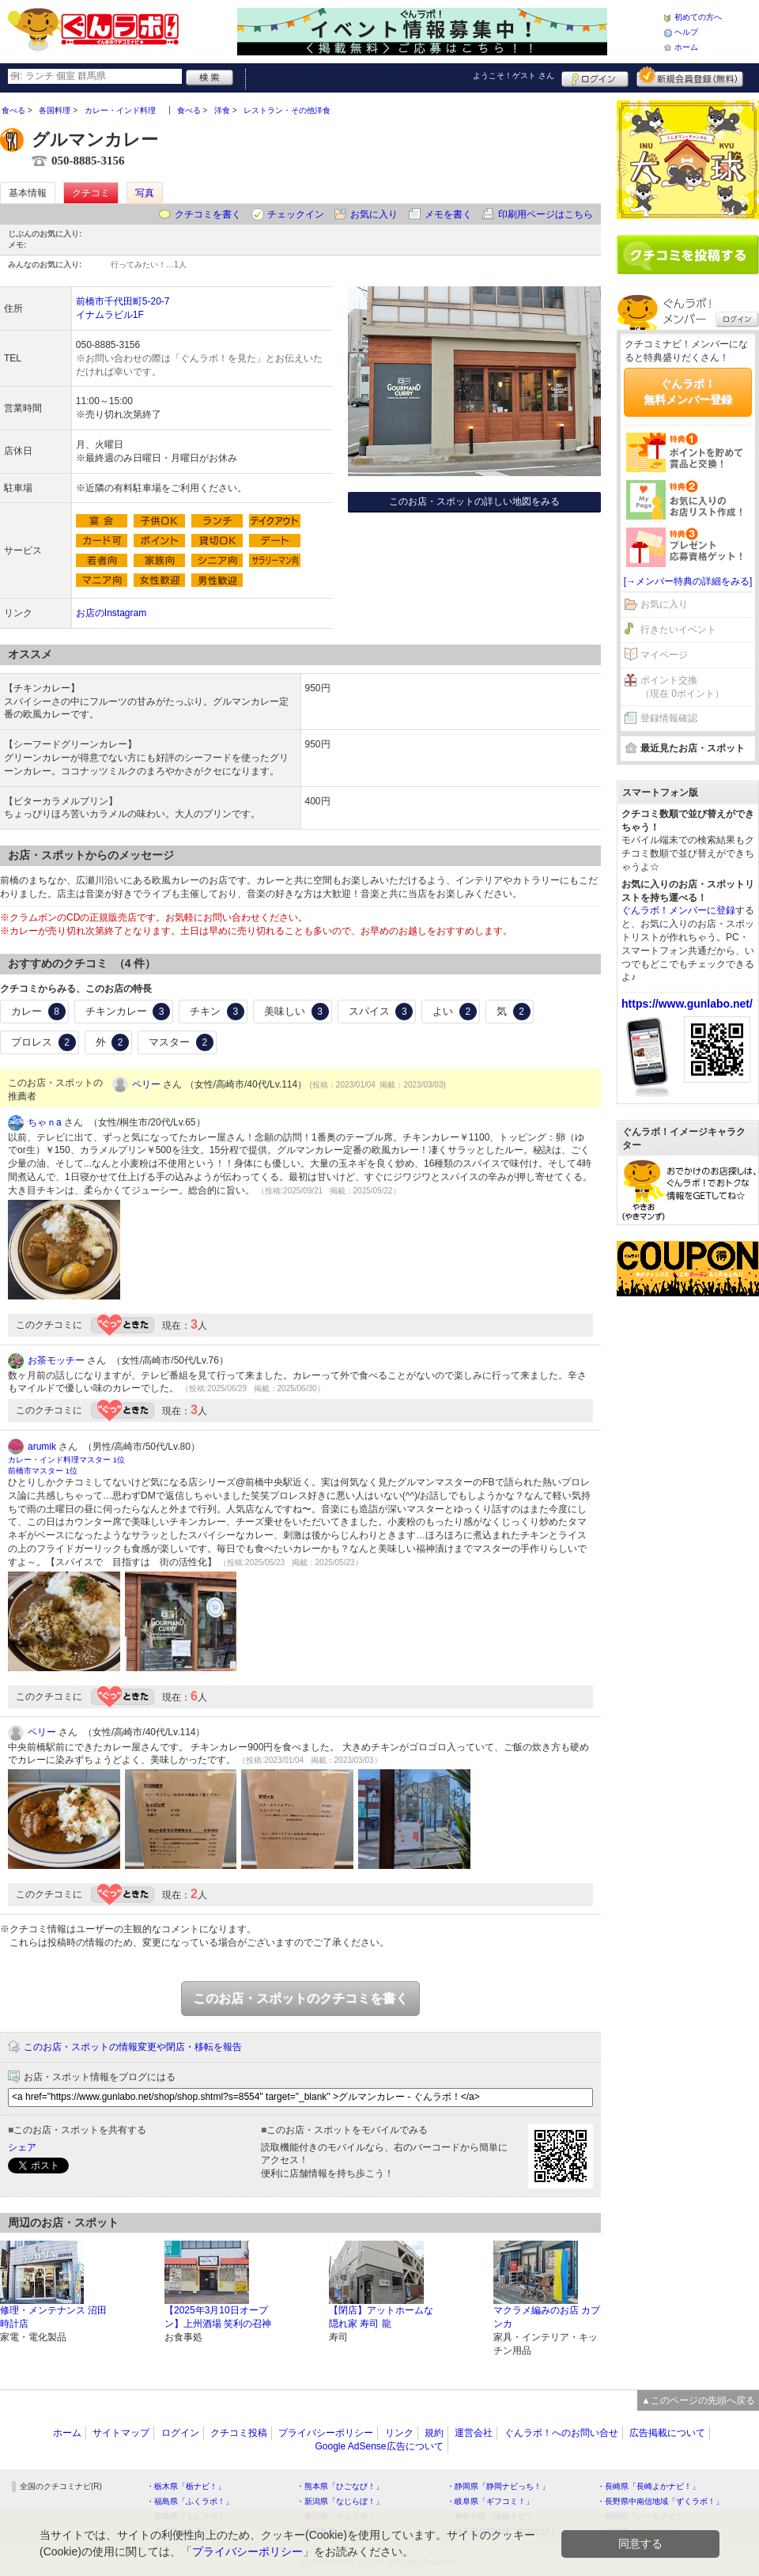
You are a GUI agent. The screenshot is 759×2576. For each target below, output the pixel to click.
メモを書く (448, 214)
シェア (22, 2147)
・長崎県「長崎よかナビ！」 (648, 2486)
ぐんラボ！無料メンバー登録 (688, 391)
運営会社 (474, 2432)
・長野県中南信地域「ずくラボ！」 (660, 2501)
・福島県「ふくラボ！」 (189, 2501)
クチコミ (91, 193)
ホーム (686, 47)
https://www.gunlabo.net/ (687, 1003)
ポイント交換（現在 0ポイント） (682, 687)
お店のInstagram (111, 612)
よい (454, 1011)
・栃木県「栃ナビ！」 (185, 2486)
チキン (217, 1011)
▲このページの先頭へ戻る (698, 2400)
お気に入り (374, 214)
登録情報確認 (668, 718)
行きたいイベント (678, 629)
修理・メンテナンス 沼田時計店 (53, 2317)
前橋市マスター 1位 (42, 1470)
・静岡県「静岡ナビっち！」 (498, 2486)
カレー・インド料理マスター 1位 (66, 1459)
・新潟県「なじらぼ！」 (339, 2501)
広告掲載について (667, 2432)
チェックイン (295, 214)
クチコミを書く (208, 214)
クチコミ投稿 (238, 2432)
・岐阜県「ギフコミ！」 (490, 2501)
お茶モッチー (56, 1360)
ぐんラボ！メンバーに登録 (678, 910)
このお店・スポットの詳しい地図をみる (474, 501)
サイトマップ (121, 2432)
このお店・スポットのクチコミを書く (300, 1998)
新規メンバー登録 (689, 76)
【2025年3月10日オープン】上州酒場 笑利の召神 (217, 2317)
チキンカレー (128, 1011)
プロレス (43, 1042)
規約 (434, 2432)
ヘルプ (686, 32)
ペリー (146, 1084)
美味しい (296, 1011)
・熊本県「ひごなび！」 (339, 2486)
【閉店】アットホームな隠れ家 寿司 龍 (381, 2317)
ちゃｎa (45, 1122)
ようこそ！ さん (513, 75)
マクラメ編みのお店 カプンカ (546, 2317)
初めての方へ (698, 17)
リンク (399, 2432)
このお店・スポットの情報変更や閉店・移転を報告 (133, 2046)
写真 (144, 193)
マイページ (664, 654)
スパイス (381, 1011)
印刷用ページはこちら (545, 214)
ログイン (595, 76)
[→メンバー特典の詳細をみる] (688, 581)
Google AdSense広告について (379, 2446)
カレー (38, 1011)
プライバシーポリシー (325, 2432)
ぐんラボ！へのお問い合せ (561, 2432)
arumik (42, 1446)
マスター (181, 1042)
